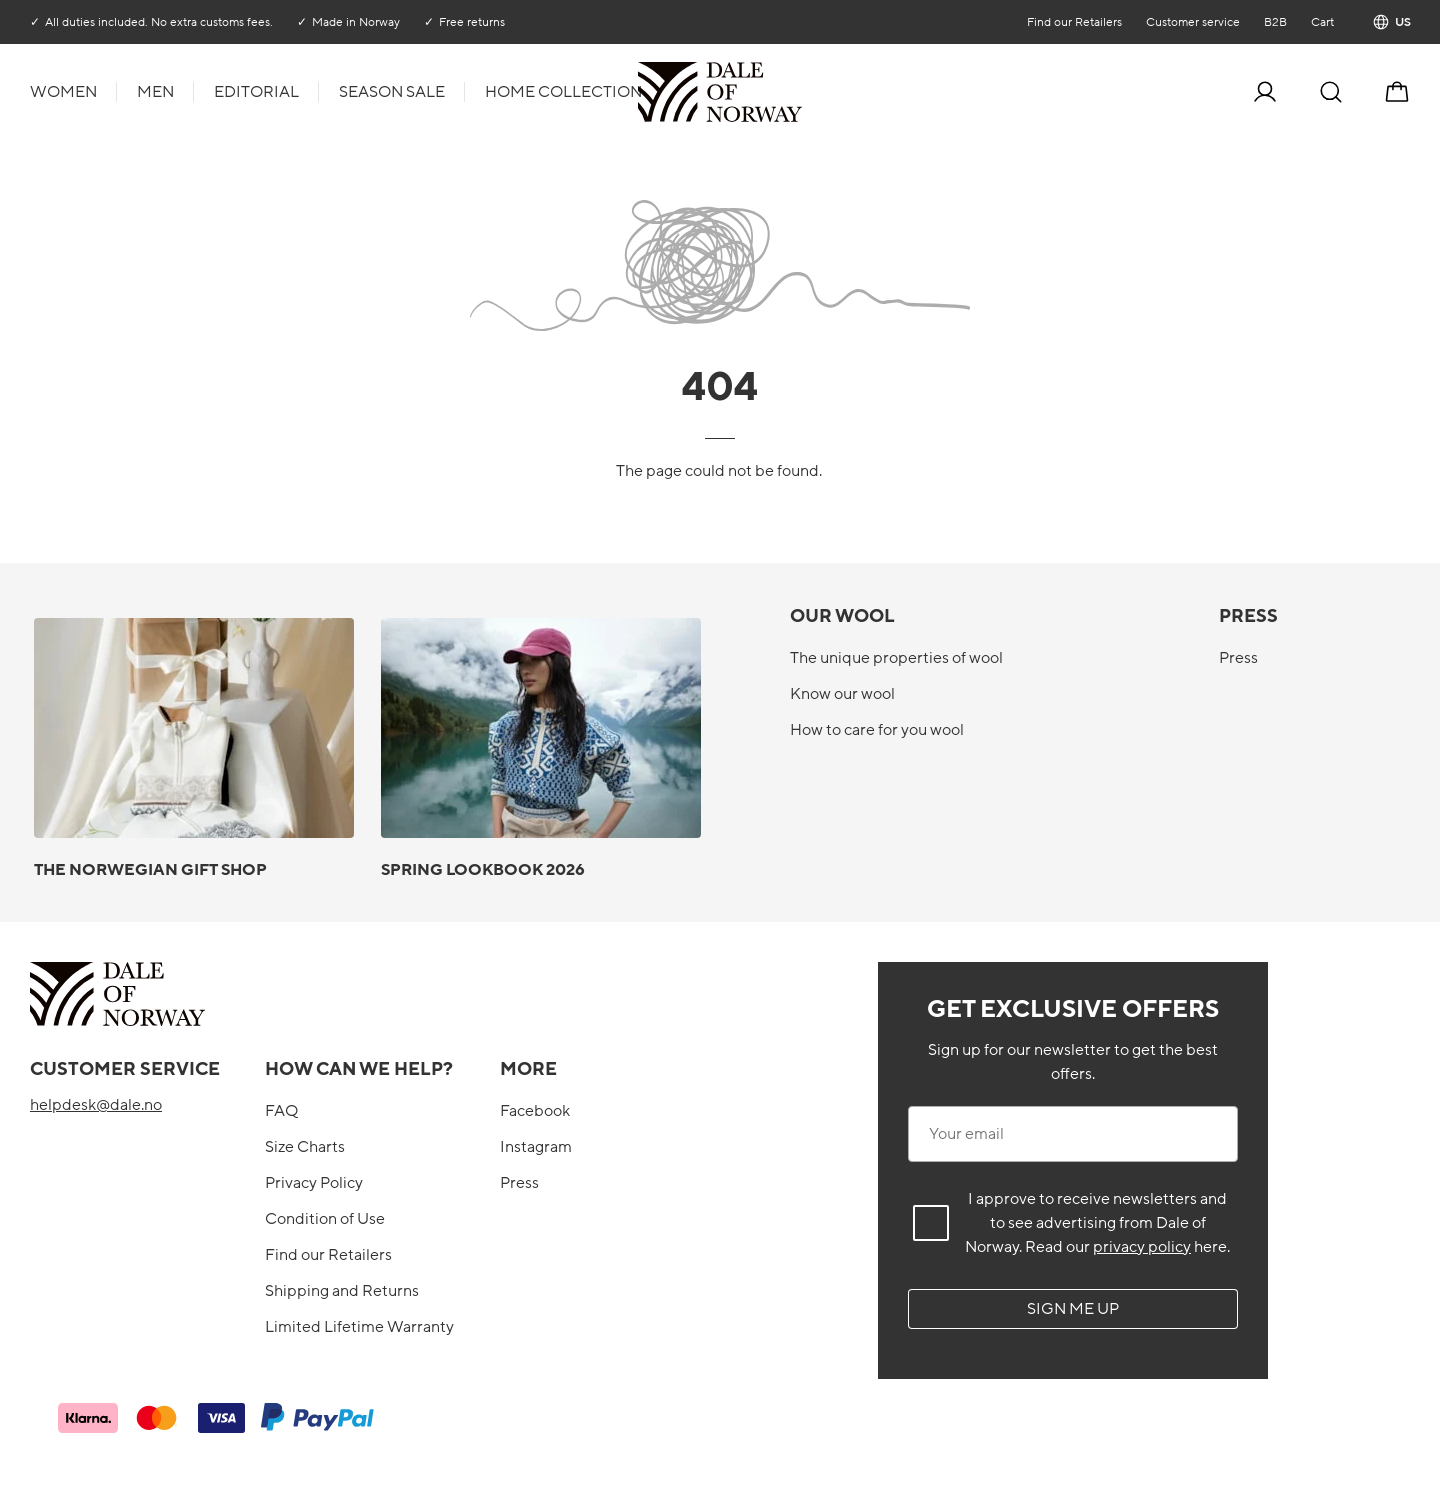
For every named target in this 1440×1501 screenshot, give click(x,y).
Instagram (536, 1147)
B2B (1274, 22)
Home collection (563, 92)
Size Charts (305, 1147)
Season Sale (392, 92)
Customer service (1192, 22)
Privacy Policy (314, 1183)
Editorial (256, 92)
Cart (1321, 22)
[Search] (1331, 92)
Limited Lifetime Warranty (359, 1327)
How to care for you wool (877, 730)
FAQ (281, 1111)
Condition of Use (325, 1219)
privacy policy (1142, 1247)
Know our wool (842, 694)
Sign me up (1073, 1309)
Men (155, 92)
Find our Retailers (1073, 22)
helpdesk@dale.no (96, 1105)
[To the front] (800, 92)
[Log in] (1265, 92)
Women (63, 92)
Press (1238, 658)
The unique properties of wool (896, 658)
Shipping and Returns (342, 1291)
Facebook (535, 1111)
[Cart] (1397, 92)
